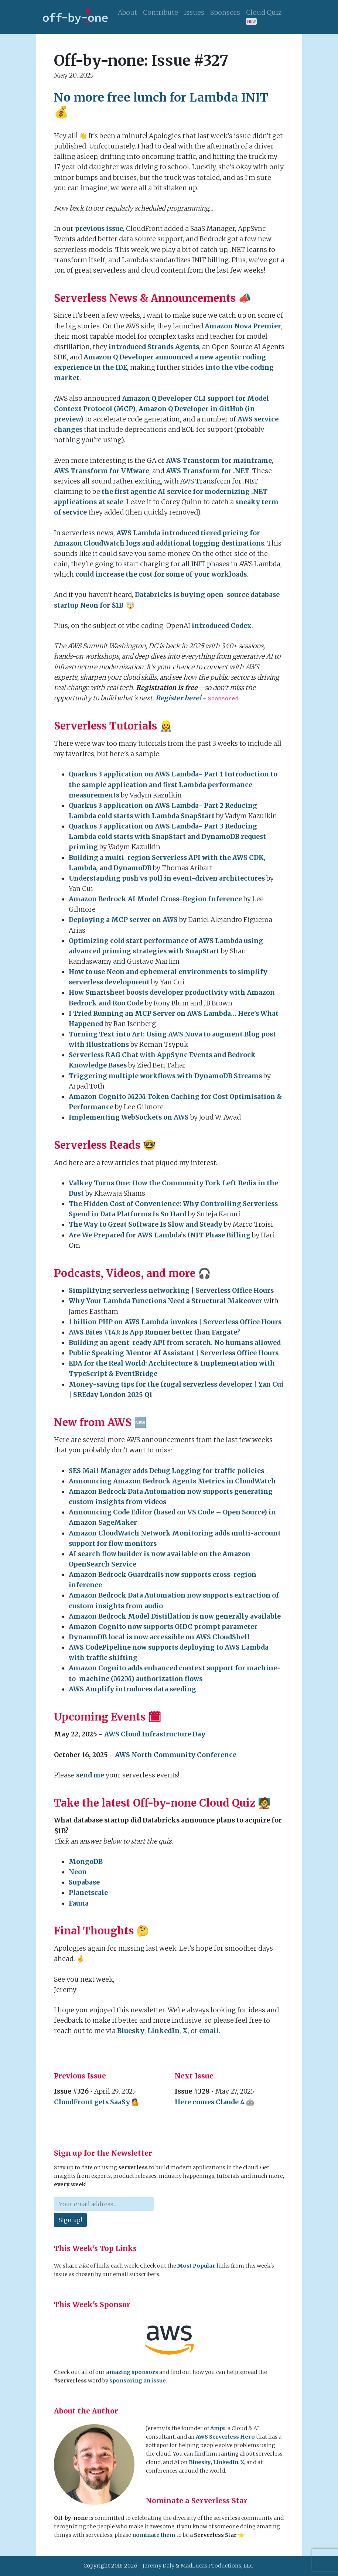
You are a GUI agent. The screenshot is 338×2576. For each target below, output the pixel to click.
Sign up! (70, 2220)
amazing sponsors (132, 2372)
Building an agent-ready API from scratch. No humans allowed (175, 1343)
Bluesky (130, 2031)
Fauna (79, 1903)
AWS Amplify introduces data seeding (132, 1689)
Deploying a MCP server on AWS (123, 920)
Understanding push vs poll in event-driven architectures (167, 878)
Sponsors (225, 12)
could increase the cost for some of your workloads (161, 574)
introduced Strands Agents (154, 347)
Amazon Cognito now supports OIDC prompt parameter (163, 1627)
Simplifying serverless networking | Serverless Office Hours (171, 1291)
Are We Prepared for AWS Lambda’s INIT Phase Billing (159, 1235)
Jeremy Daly (158, 2565)
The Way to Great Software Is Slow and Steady (145, 1224)
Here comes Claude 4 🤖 (214, 2102)
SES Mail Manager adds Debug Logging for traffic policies (166, 1471)
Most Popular (196, 2265)
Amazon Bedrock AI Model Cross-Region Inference (155, 899)
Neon (78, 1872)
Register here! (178, 698)
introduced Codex (222, 626)
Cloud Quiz (263, 16)
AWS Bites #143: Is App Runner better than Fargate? (154, 1332)
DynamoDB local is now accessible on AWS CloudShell (159, 1637)
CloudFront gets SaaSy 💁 (97, 2102)
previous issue (99, 229)
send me (90, 1775)
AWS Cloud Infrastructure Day (154, 1734)
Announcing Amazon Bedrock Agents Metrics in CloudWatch (172, 1481)
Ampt (217, 2428)
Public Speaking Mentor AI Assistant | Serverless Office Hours (174, 1353)
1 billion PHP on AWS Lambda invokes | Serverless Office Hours (175, 1322)
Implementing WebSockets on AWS (129, 1117)
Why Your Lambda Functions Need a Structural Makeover (165, 1301)
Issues (194, 12)
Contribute (160, 12)
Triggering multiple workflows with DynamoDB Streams (165, 1076)
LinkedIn (163, 2031)
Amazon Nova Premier (243, 326)
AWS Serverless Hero (225, 2436)
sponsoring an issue (137, 2380)
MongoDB (86, 1862)
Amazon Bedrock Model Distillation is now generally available (175, 1616)
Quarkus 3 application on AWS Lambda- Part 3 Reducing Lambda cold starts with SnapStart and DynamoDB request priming (167, 836)
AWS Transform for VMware (101, 471)
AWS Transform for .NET (207, 471)
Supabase (84, 1882)
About (127, 12)
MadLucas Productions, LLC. (218, 2565)
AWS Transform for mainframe (219, 461)
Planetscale (88, 1893)
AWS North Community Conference (175, 1755)
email (209, 2031)
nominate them (153, 2535)
